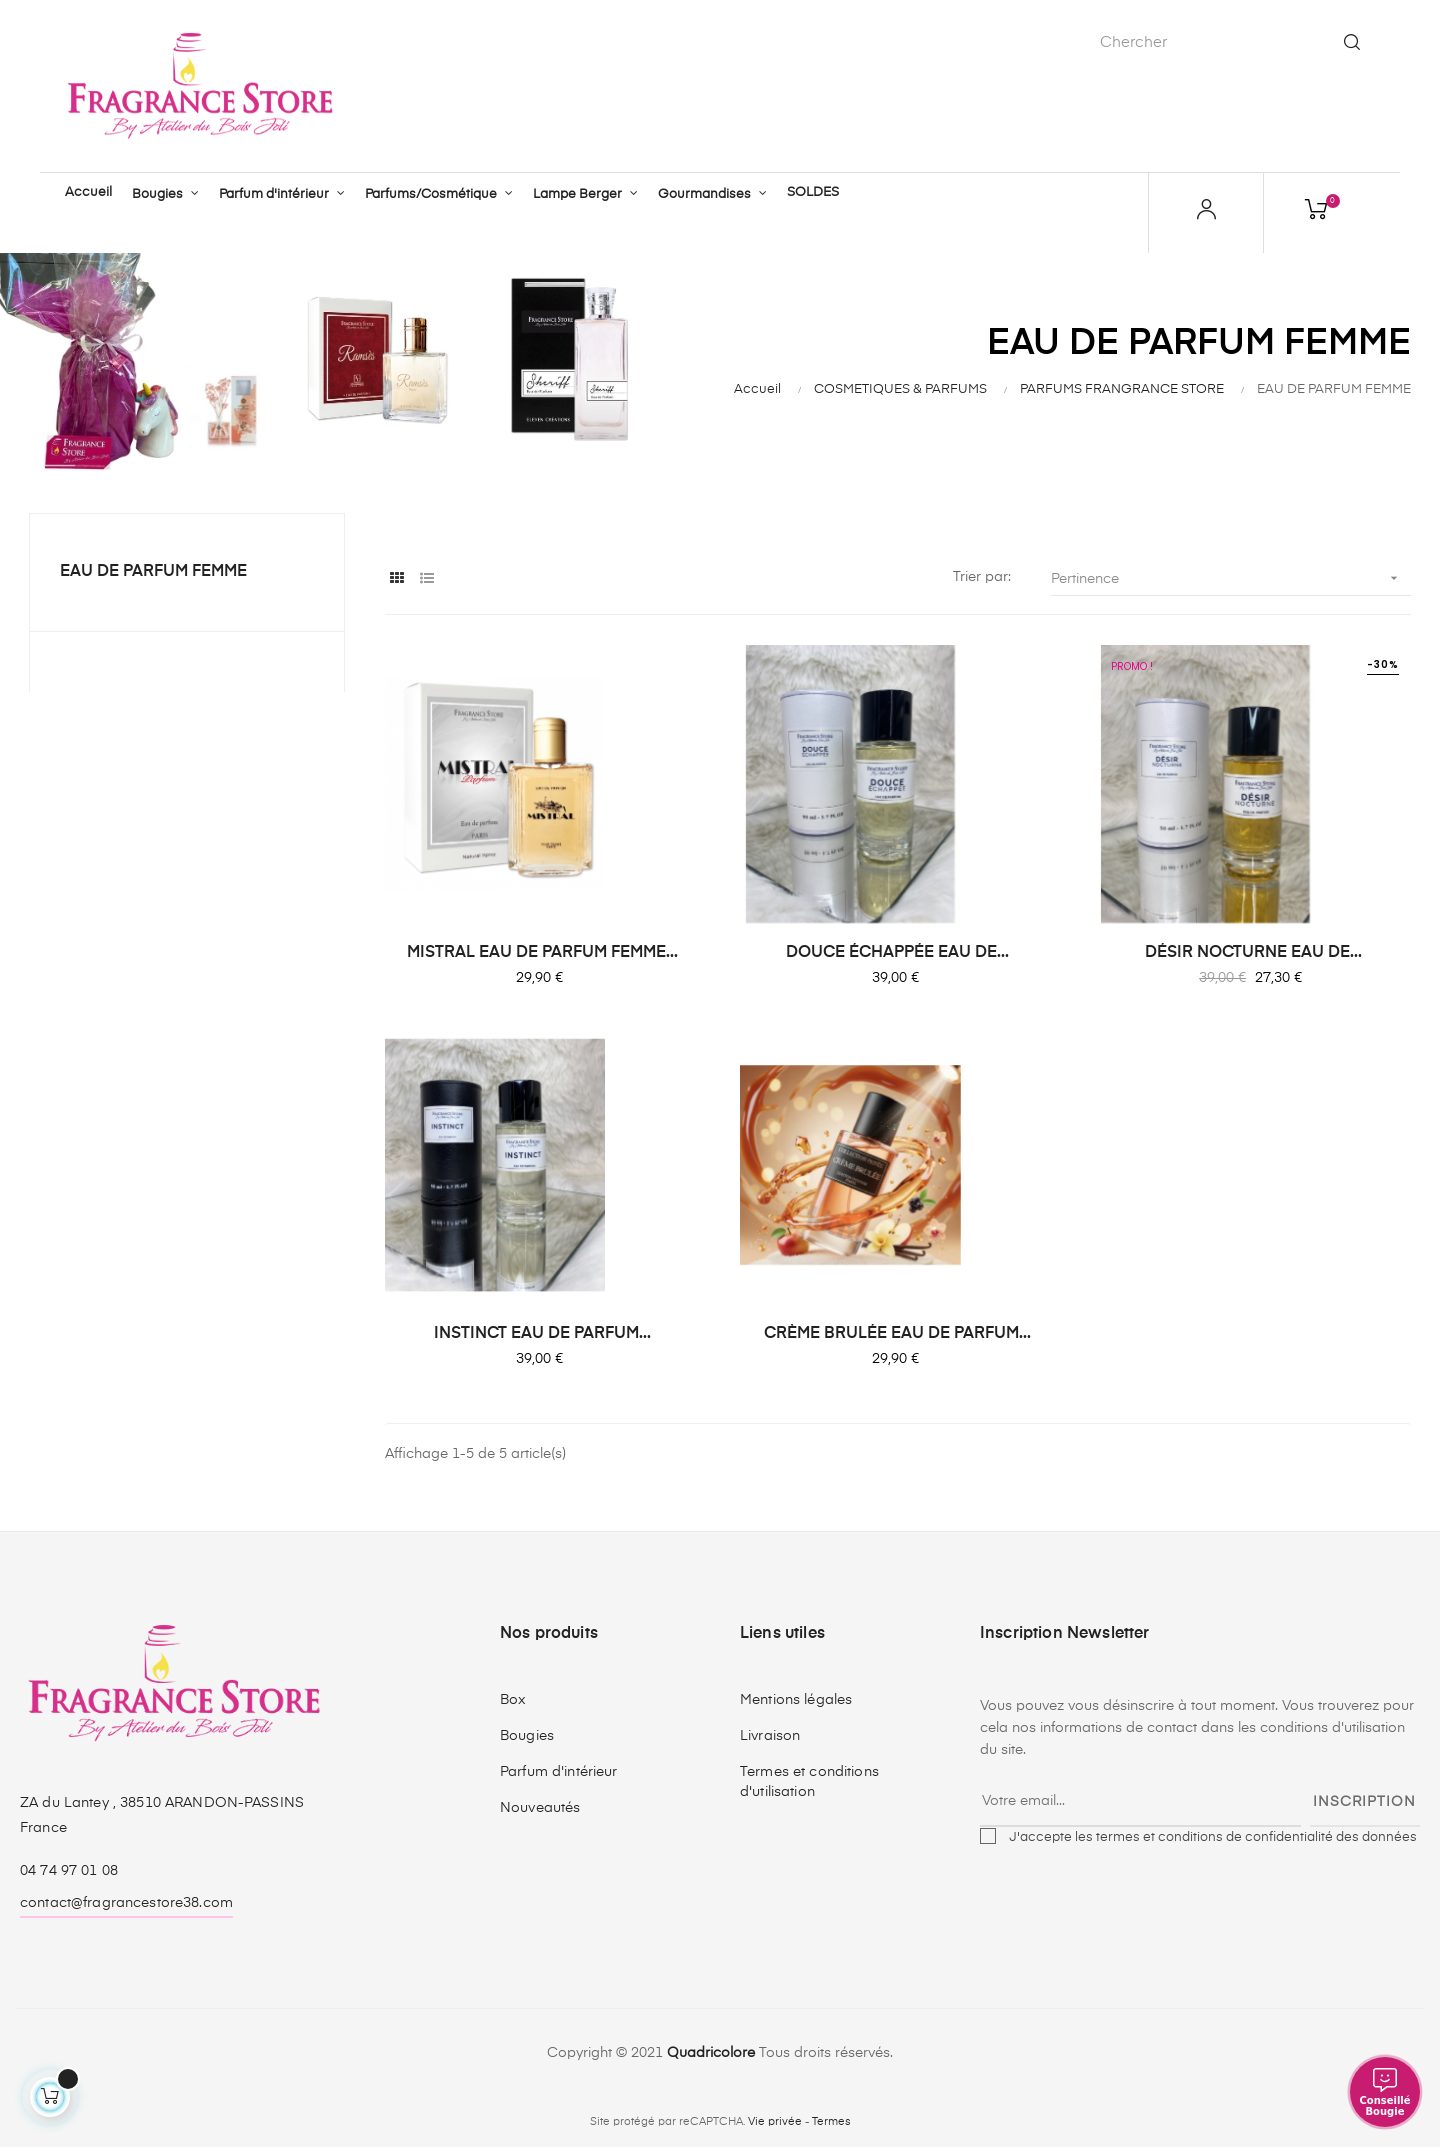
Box (513, 1698)
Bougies (527, 1734)
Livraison (770, 1734)
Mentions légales (796, 1698)
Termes (831, 2120)
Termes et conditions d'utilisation (809, 1780)
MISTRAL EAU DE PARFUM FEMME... (542, 951)
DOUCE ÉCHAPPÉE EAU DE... (897, 951)
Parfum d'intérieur (559, 1770)
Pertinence (1231, 576)
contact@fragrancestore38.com (126, 1901)
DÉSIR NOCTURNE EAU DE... (1253, 951)
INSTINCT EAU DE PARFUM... (542, 1332)
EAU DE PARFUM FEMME (153, 570)
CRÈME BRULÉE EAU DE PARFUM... (897, 1332)
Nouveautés (540, 1806)
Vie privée (775, 2120)
